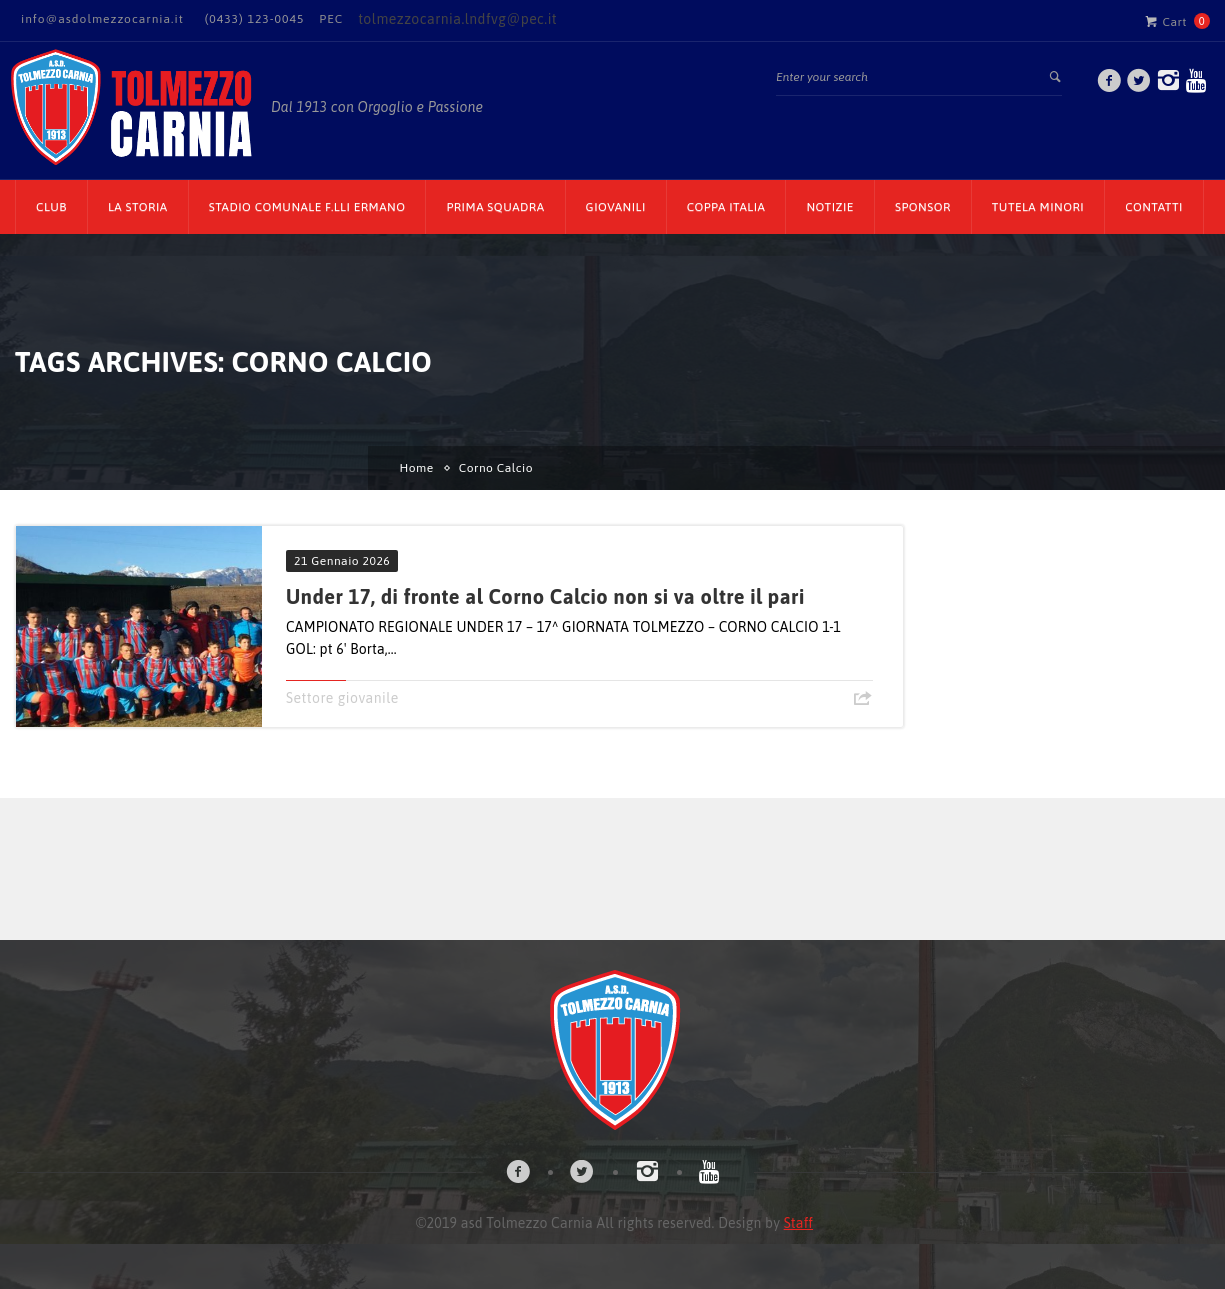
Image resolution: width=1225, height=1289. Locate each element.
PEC (331, 19)
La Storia (138, 207)
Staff (798, 1223)
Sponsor (923, 207)
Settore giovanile (342, 698)
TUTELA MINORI (1038, 207)
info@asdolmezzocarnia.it (102, 19)
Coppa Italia (726, 207)
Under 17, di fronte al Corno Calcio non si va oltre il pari (545, 596)
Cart (1166, 21)
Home (417, 468)
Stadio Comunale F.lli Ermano (307, 207)
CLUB (51, 207)
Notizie (830, 207)
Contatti (1154, 207)
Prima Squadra (495, 207)
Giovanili (616, 207)
